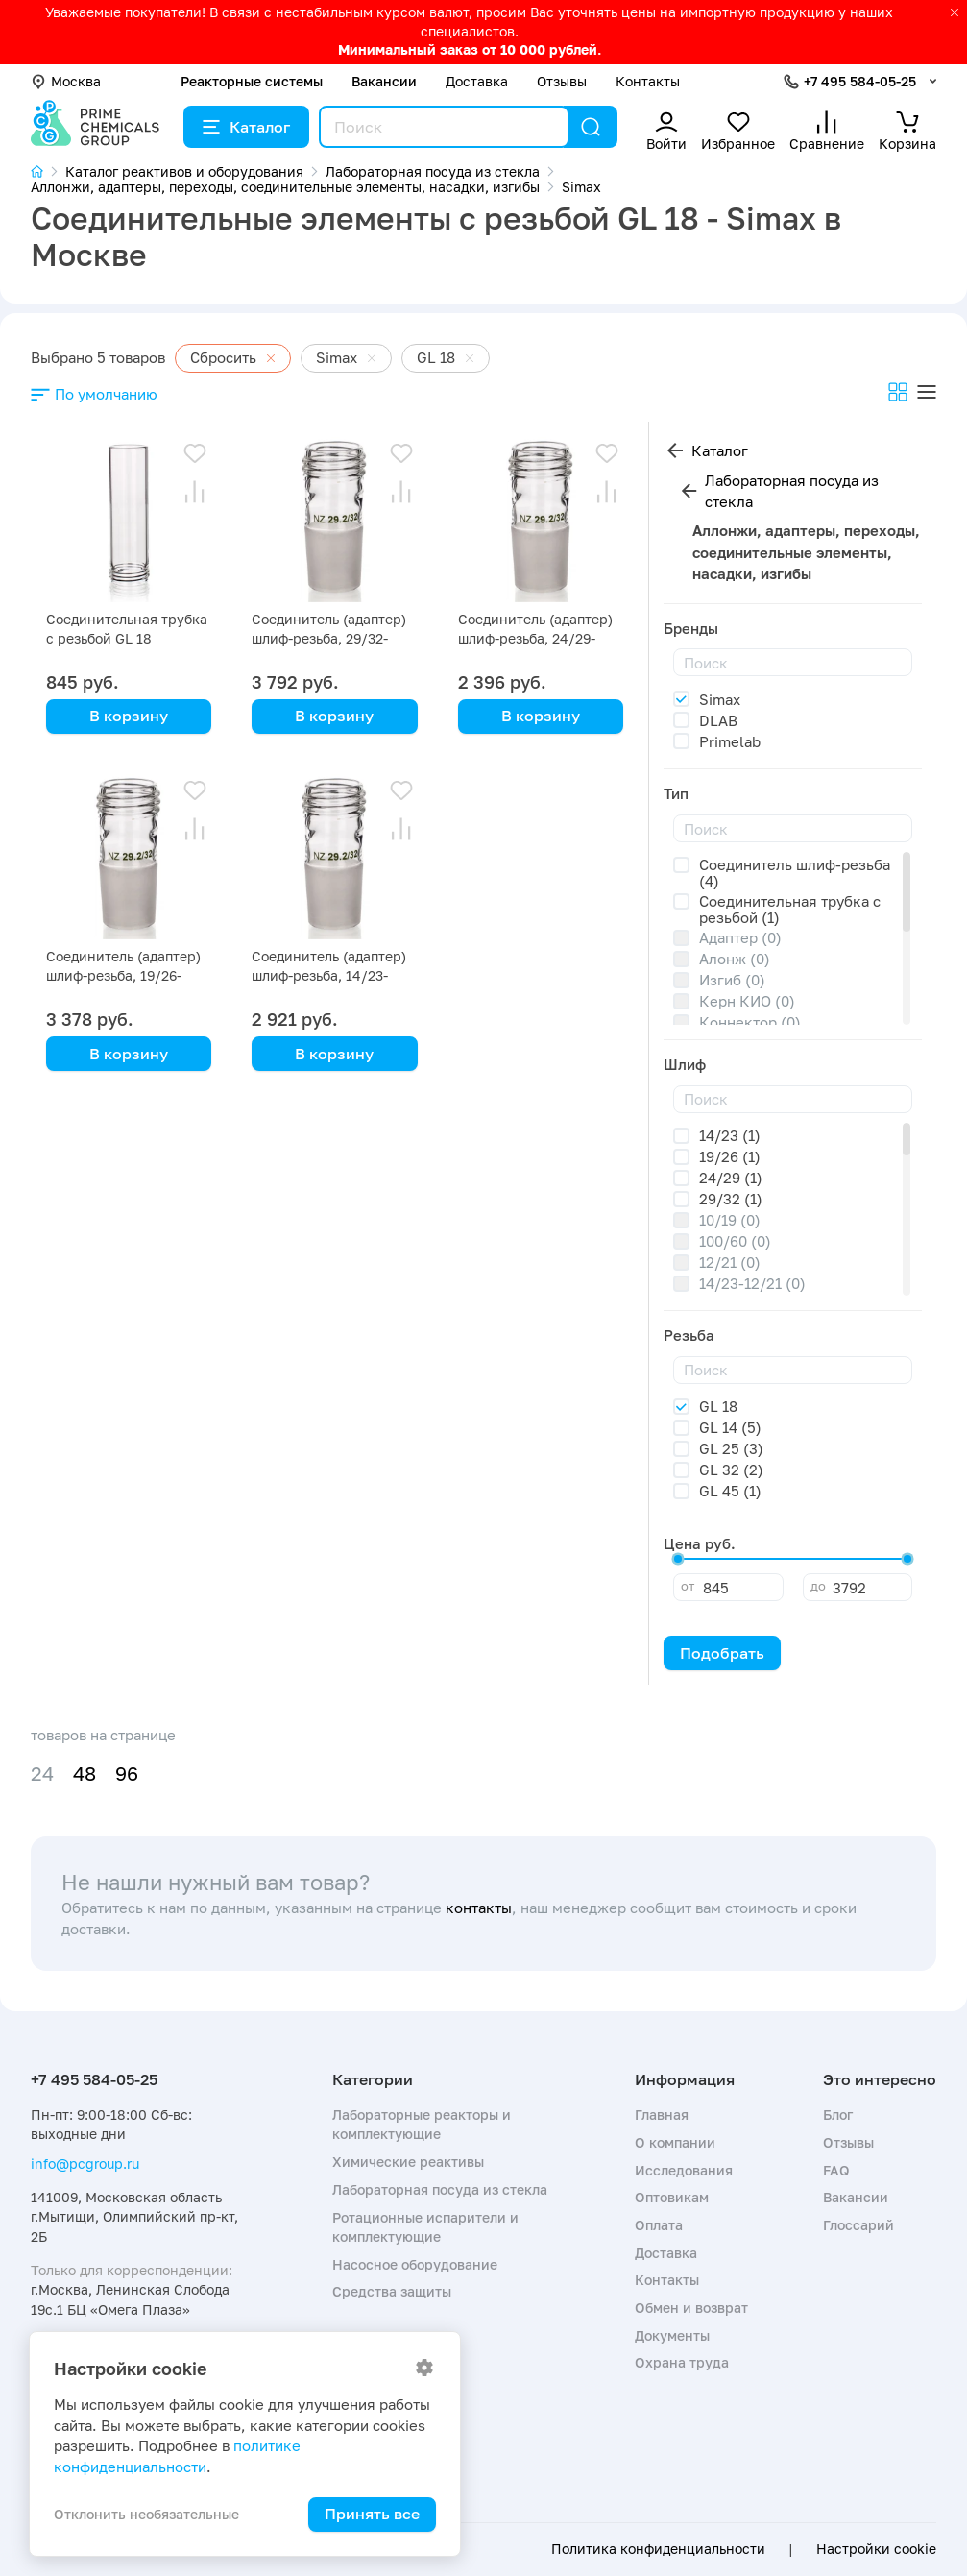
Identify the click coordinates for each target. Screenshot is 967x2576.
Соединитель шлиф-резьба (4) (794, 872)
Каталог (246, 126)
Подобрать (722, 1653)
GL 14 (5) (730, 1427)
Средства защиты (391, 2291)
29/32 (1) (730, 1198)
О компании (675, 2142)
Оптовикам (672, 2197)
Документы (672, 2335)
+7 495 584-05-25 (860, 81)
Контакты (648, 81)
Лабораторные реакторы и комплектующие (421, 2124)
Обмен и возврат (691, 2307)
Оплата (659, 2225)
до (818, 1585)
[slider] (678, 1558)
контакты (479, 1907)
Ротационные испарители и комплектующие (425, 2227)
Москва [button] (66, 81)
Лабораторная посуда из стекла (792, 491)
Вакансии (384, 81)
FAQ (836, 2170)
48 (84, 1773)
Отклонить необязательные (146, 2514)
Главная (662, 2114)
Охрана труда (682, 2362)
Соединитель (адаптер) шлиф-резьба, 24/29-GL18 (535, 638)
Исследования (684, 2170)
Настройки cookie (876, 2549)
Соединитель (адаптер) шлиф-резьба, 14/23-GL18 (329, 975)
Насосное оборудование (414, 2264)
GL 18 (718, 1406)
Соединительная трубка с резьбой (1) (790, 909)
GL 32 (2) (731, 1469)
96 (126, 1773)
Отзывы (562, 81)
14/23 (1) (730, 1135)
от (687, 1585)
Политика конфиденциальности (658, 2549)
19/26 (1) (730, 1156)
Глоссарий (858, 2225)
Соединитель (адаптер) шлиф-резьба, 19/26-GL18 (123, 975)
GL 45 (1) (730, 1490)
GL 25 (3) (731, 1448)
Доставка (477, 81)
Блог (838, 2114)
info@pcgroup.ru (85, 2163)
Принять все (372, 2513)
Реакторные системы (252, 81)
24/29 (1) (730, 1177)
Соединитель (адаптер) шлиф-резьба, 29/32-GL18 (329, 638)
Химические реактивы (408, 2161)
